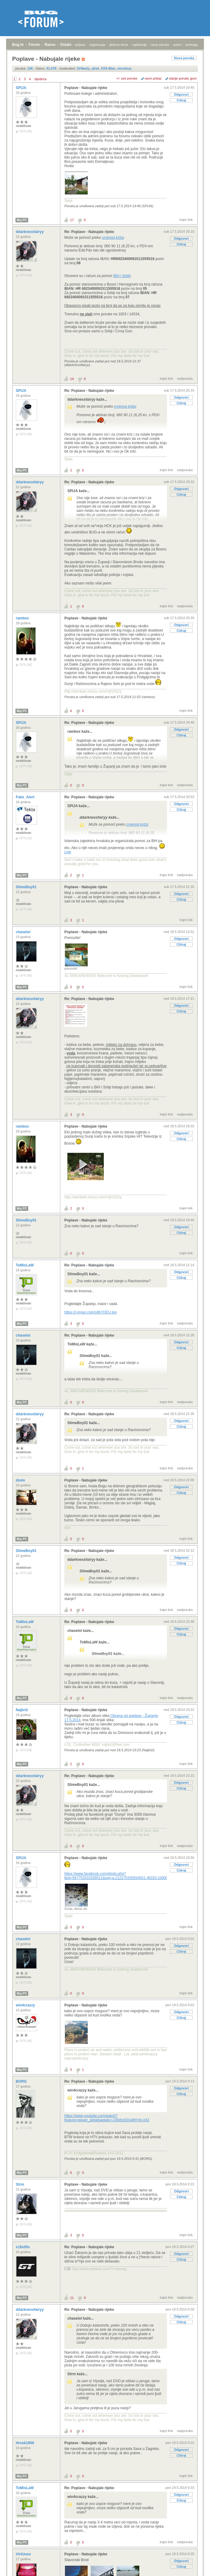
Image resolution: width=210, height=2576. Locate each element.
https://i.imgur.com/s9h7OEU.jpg (90, 1312)
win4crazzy (26, 2005)
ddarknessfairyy (30, 232)
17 (72, 220)
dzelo (21, 1480)
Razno (50, 45)
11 (72, 2298)
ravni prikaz (153, 78)
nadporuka (185, 378)
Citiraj (181, 100)
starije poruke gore (183, 78)
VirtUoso (24, 2554)
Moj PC (22, 220)
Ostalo (65, 45)
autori (177, 44)
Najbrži (22, 1710)
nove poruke (160, 44)
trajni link (186, 219)
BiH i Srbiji (121, 276)
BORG (22, 2081)
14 (72, 379)
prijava (80, 44)
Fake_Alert (26, 797)
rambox (23, 618)
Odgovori (181, 94)
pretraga (191, 44)
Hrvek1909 (25, 2443)
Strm (20, 2184)
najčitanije (139, 44)
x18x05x (23, 2247)
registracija (97, 44)
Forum (34, 45)
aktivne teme (118, 44)
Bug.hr (18, 45)
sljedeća (40, 79)
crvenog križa (113, 237)
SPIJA (21, 88)
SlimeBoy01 (26, 887)
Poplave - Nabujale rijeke (85, 88)
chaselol (23, 932)
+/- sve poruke (126, 78)
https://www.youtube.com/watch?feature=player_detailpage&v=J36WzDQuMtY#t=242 (106, 2118)
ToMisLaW (25, 1265)
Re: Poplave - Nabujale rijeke (89, 232)
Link (67, 852)
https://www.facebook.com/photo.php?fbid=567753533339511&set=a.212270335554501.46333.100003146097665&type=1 (133, 1876)
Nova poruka (184, 58)
